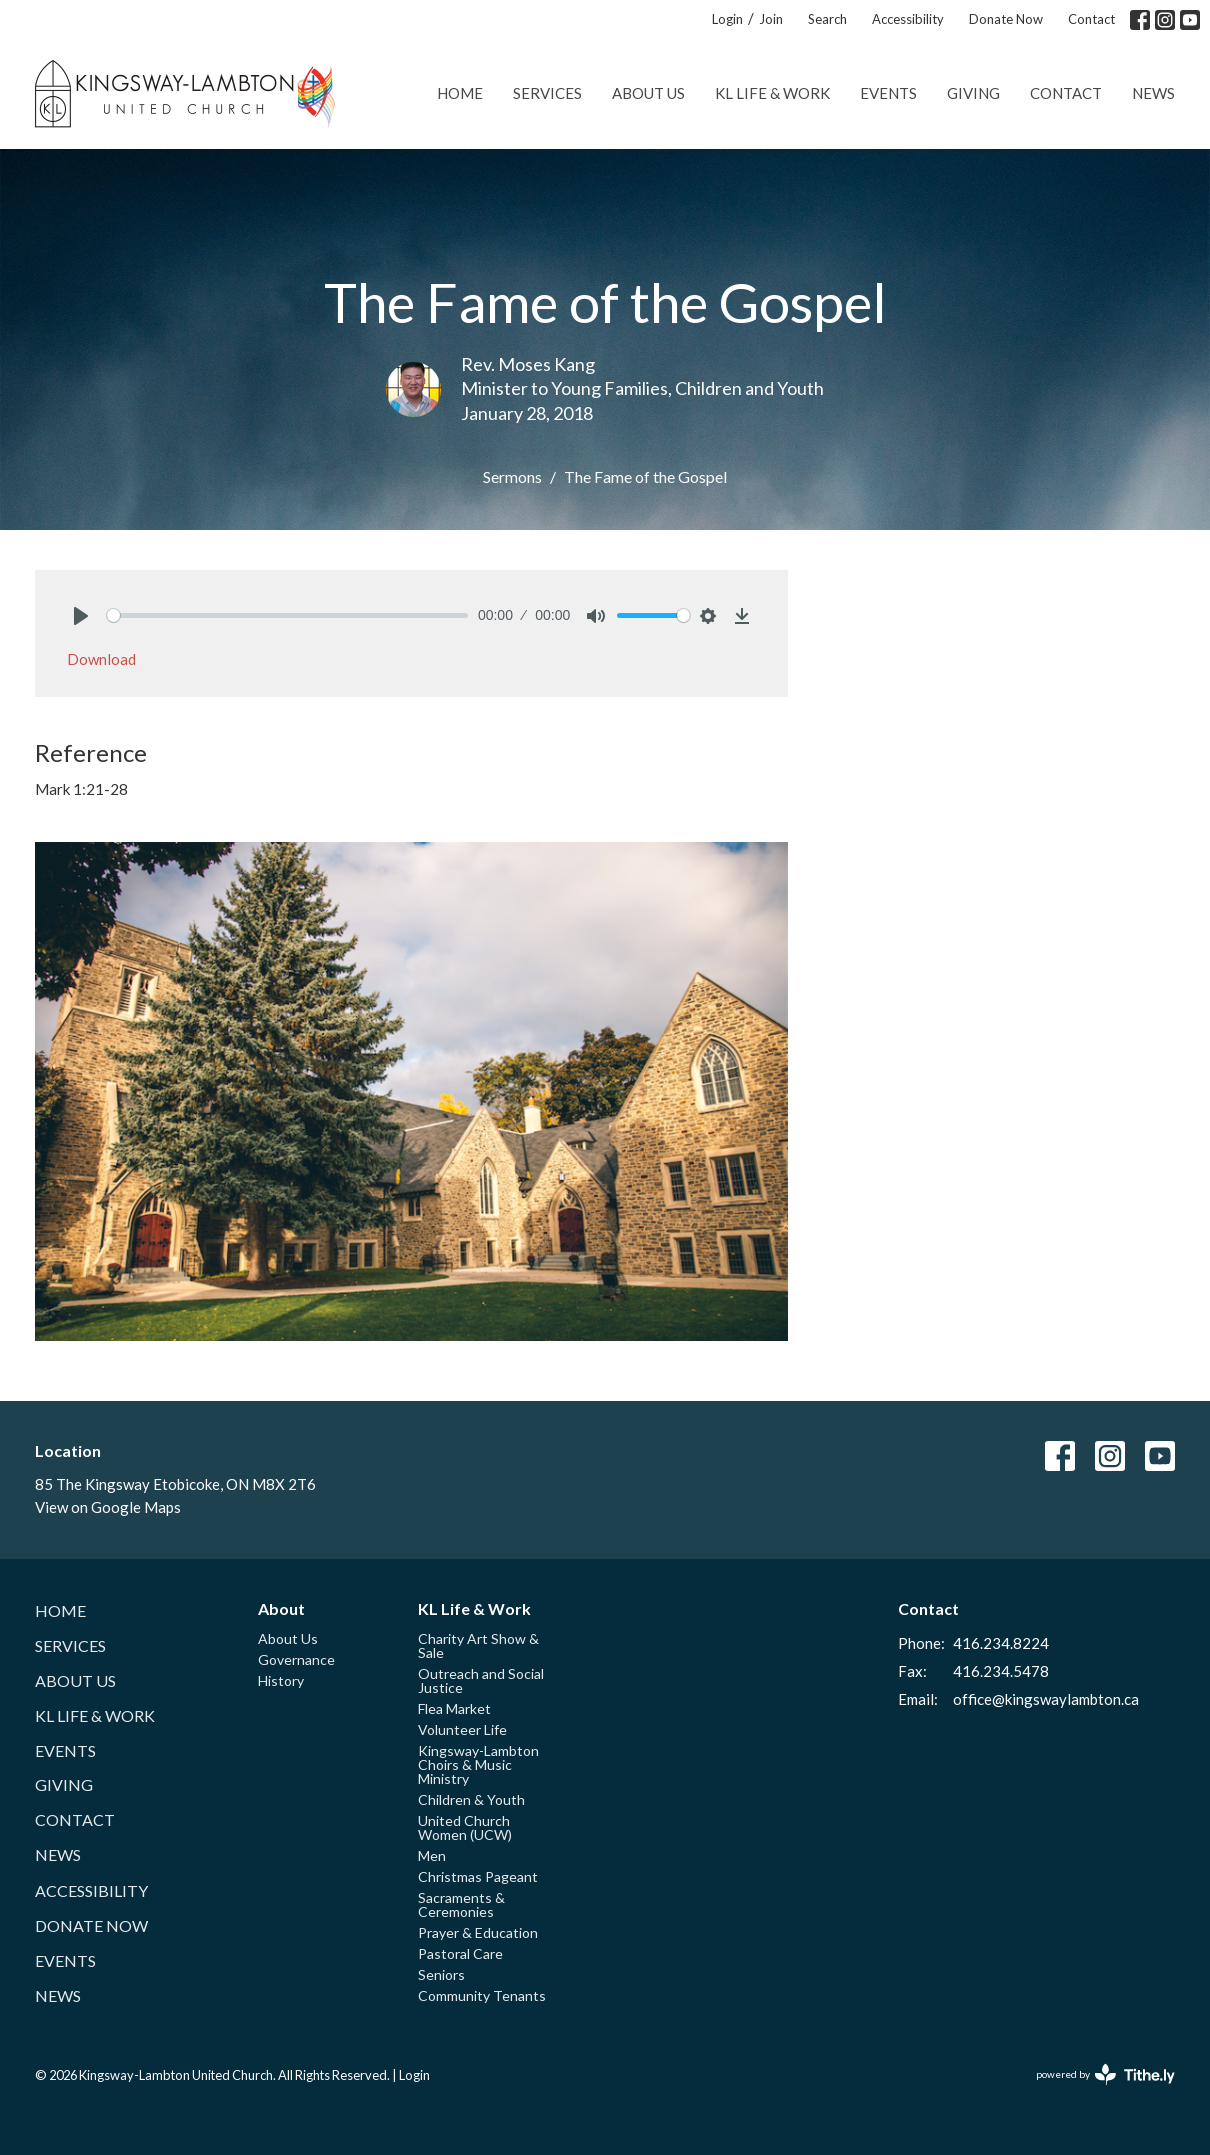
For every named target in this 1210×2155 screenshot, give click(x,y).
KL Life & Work (772, 93)
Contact (1091, 19)
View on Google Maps (108, 1507)
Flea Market (454, 1708)
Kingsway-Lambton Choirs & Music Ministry (478, 1764)
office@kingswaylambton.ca (1046, 1699)
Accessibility (908, 19)
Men (432, 1855)
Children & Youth (471, 1799)
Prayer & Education (478, 1932)
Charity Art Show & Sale (478, 1645)
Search (827, 19)
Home (460, 93)
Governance (296, 1659)
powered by (1105, 2074)
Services (547, 93)
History (281, 1680)
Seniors (441, 1974)
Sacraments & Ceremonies (461, 1904)
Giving (973, 93)
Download (101, 659)
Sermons (512, 476)
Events (888, 93)
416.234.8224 (1001, 1643)
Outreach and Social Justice (481, 1680)
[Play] (81, 616)
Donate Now (1006, 19)
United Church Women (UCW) (465, 1827)
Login (727, 19)
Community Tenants (482, 1995)
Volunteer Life (462, 1729)
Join (771, 19)
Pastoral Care (460, 1953)
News (1153, 93)
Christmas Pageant (478, 1876)
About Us (648, 93)
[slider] (287, 615)
